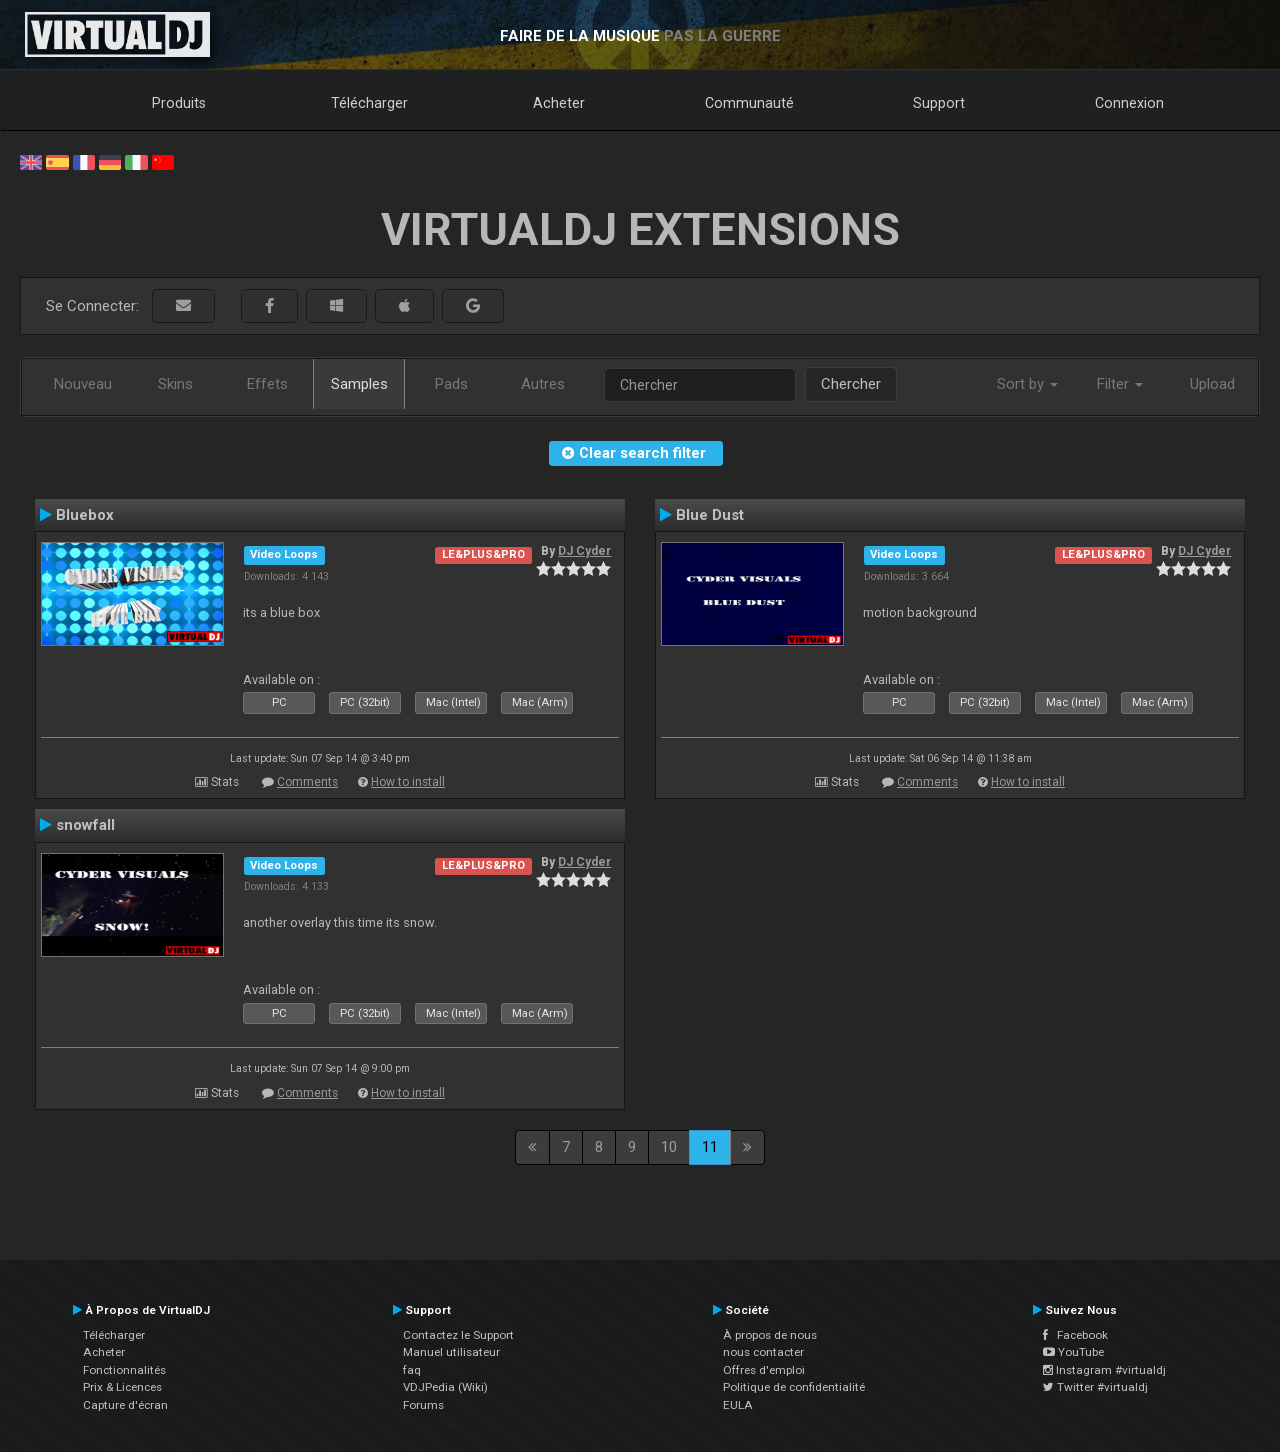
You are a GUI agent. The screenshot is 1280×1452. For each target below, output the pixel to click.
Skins (175, 384)
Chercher (851, 384)
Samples (359, 384)
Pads (451, 384)
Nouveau (83, 384)
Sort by (1027, 384)
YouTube (1073, 1352)
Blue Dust (710, 515)
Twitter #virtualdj (1095, 1387)
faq (412, 1370)
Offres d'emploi (764, 1370)
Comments (307, 782)
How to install (408, 782)
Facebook (1075, 1335)
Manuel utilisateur (451, 1352)
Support (939, 103)
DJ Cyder (584, 551)
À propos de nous (770, 1335)
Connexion (1129, 103)
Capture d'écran (125, 1405)
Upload (1212, 384)
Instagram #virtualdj (1104, 1370)
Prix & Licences (122, 1387)
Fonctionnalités (124, 1370)
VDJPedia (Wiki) (445, 1387)
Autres (543, 384)
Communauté (749, 103)
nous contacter (763, 1352)
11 (710, 1147)
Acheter (559, 103)
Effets (267, 384)
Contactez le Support (458, 1335)
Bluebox (85, 515)
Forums (423, 1405)
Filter (1120, 384)
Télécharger (369, 103)
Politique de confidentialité (794, 1387)
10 (669, 1147)
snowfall (85, 825)
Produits (179, 103)
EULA (738, 1405)
